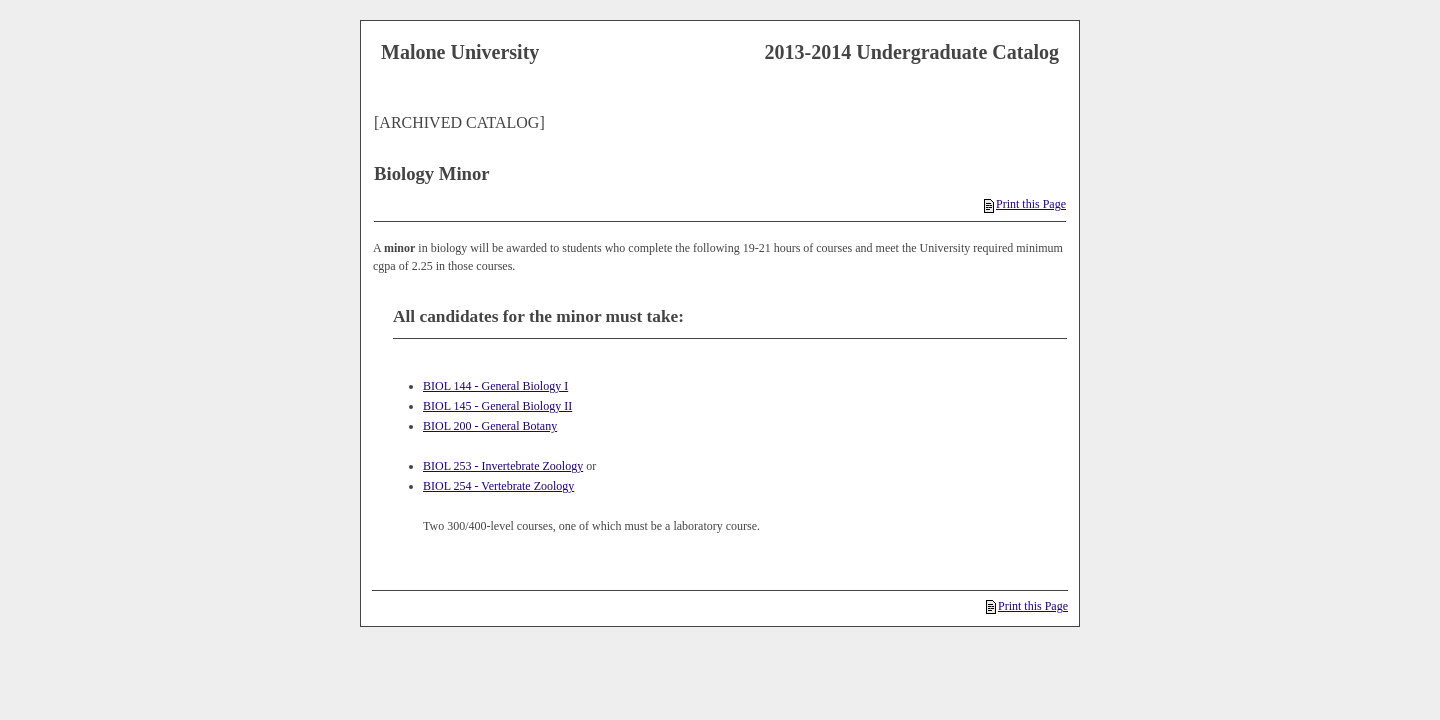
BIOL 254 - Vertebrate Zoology (498, 486)
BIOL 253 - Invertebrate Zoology (503, 466)
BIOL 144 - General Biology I (495, 386)
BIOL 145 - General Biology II (497, 406)
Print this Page (1025, 204)
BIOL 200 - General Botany (490, 426)
